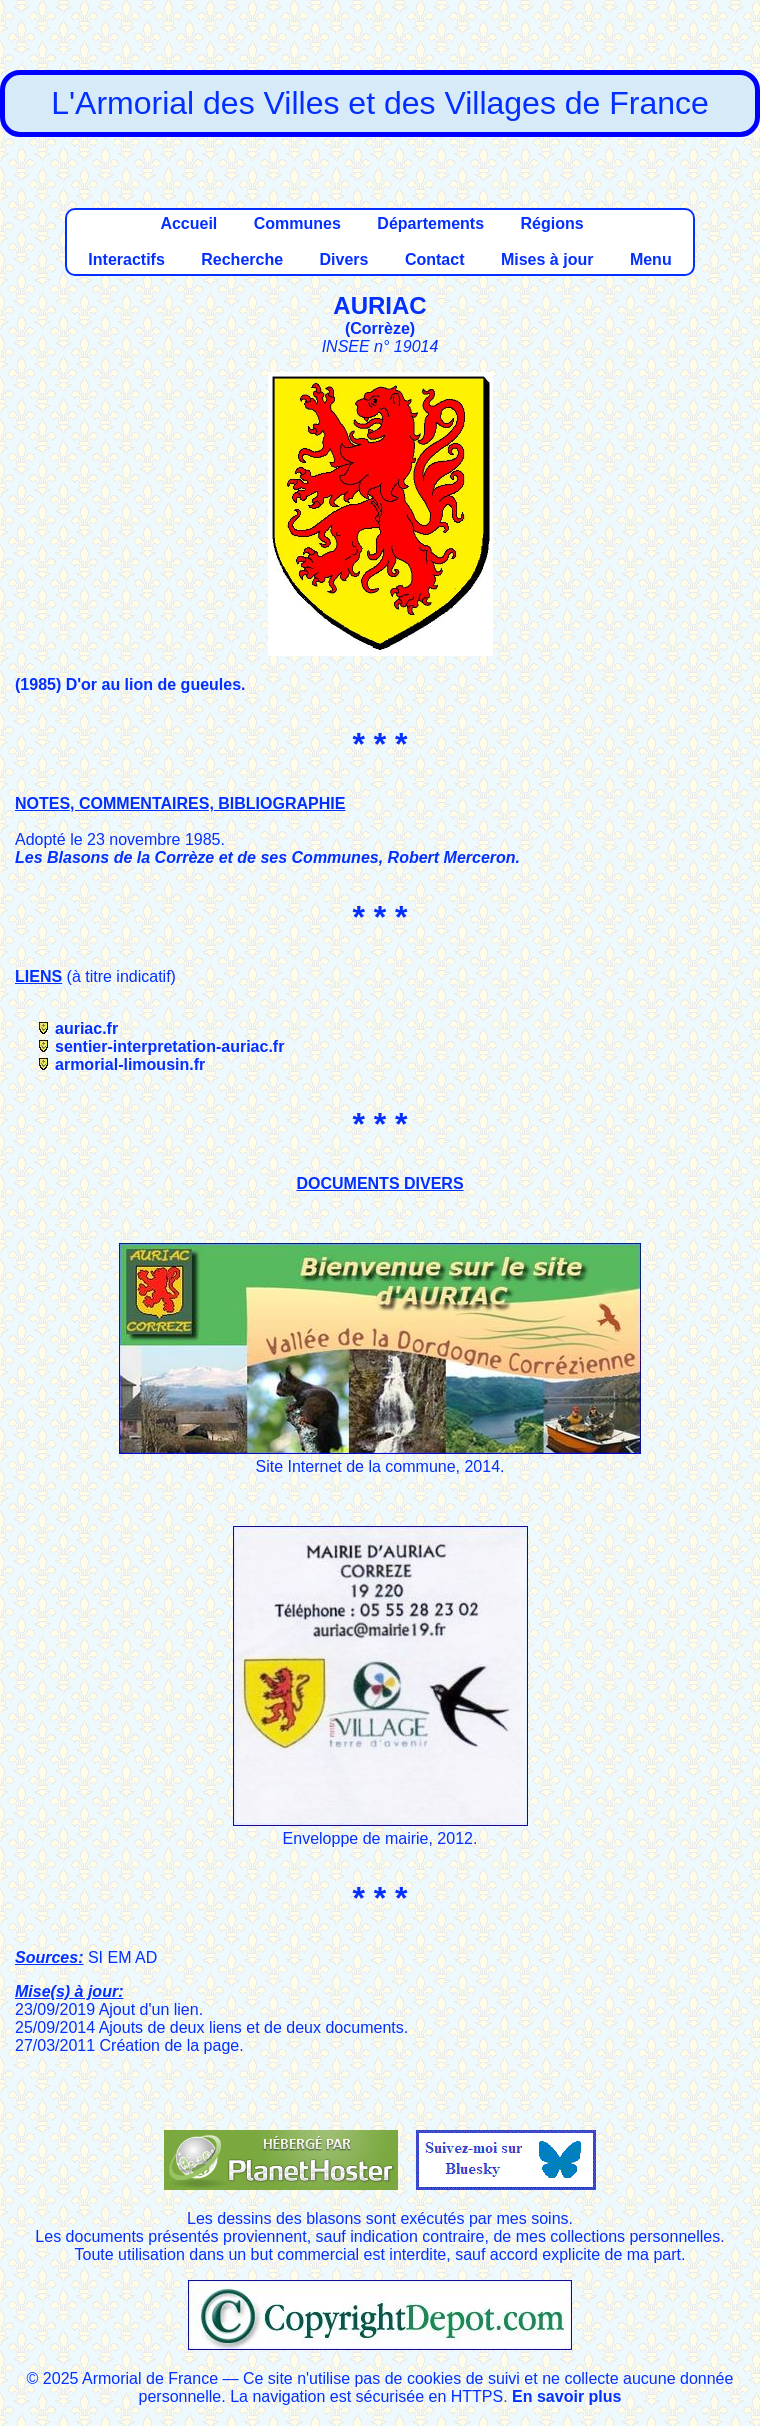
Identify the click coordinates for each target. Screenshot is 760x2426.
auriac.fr (86, 1028)
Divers (344, 259)
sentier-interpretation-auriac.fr (169, 1046)
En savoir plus (566, 2396)
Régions (551, 223)
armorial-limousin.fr (130, 1064)
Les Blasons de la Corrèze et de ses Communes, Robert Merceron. (267, 857)
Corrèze (380, 328)
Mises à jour (547, 259)
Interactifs (126, 259)
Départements (430, 223)
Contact (435, 259)
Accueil (188, 223)
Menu (651, 259)
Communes (297, 223)
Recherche (242, 259)
